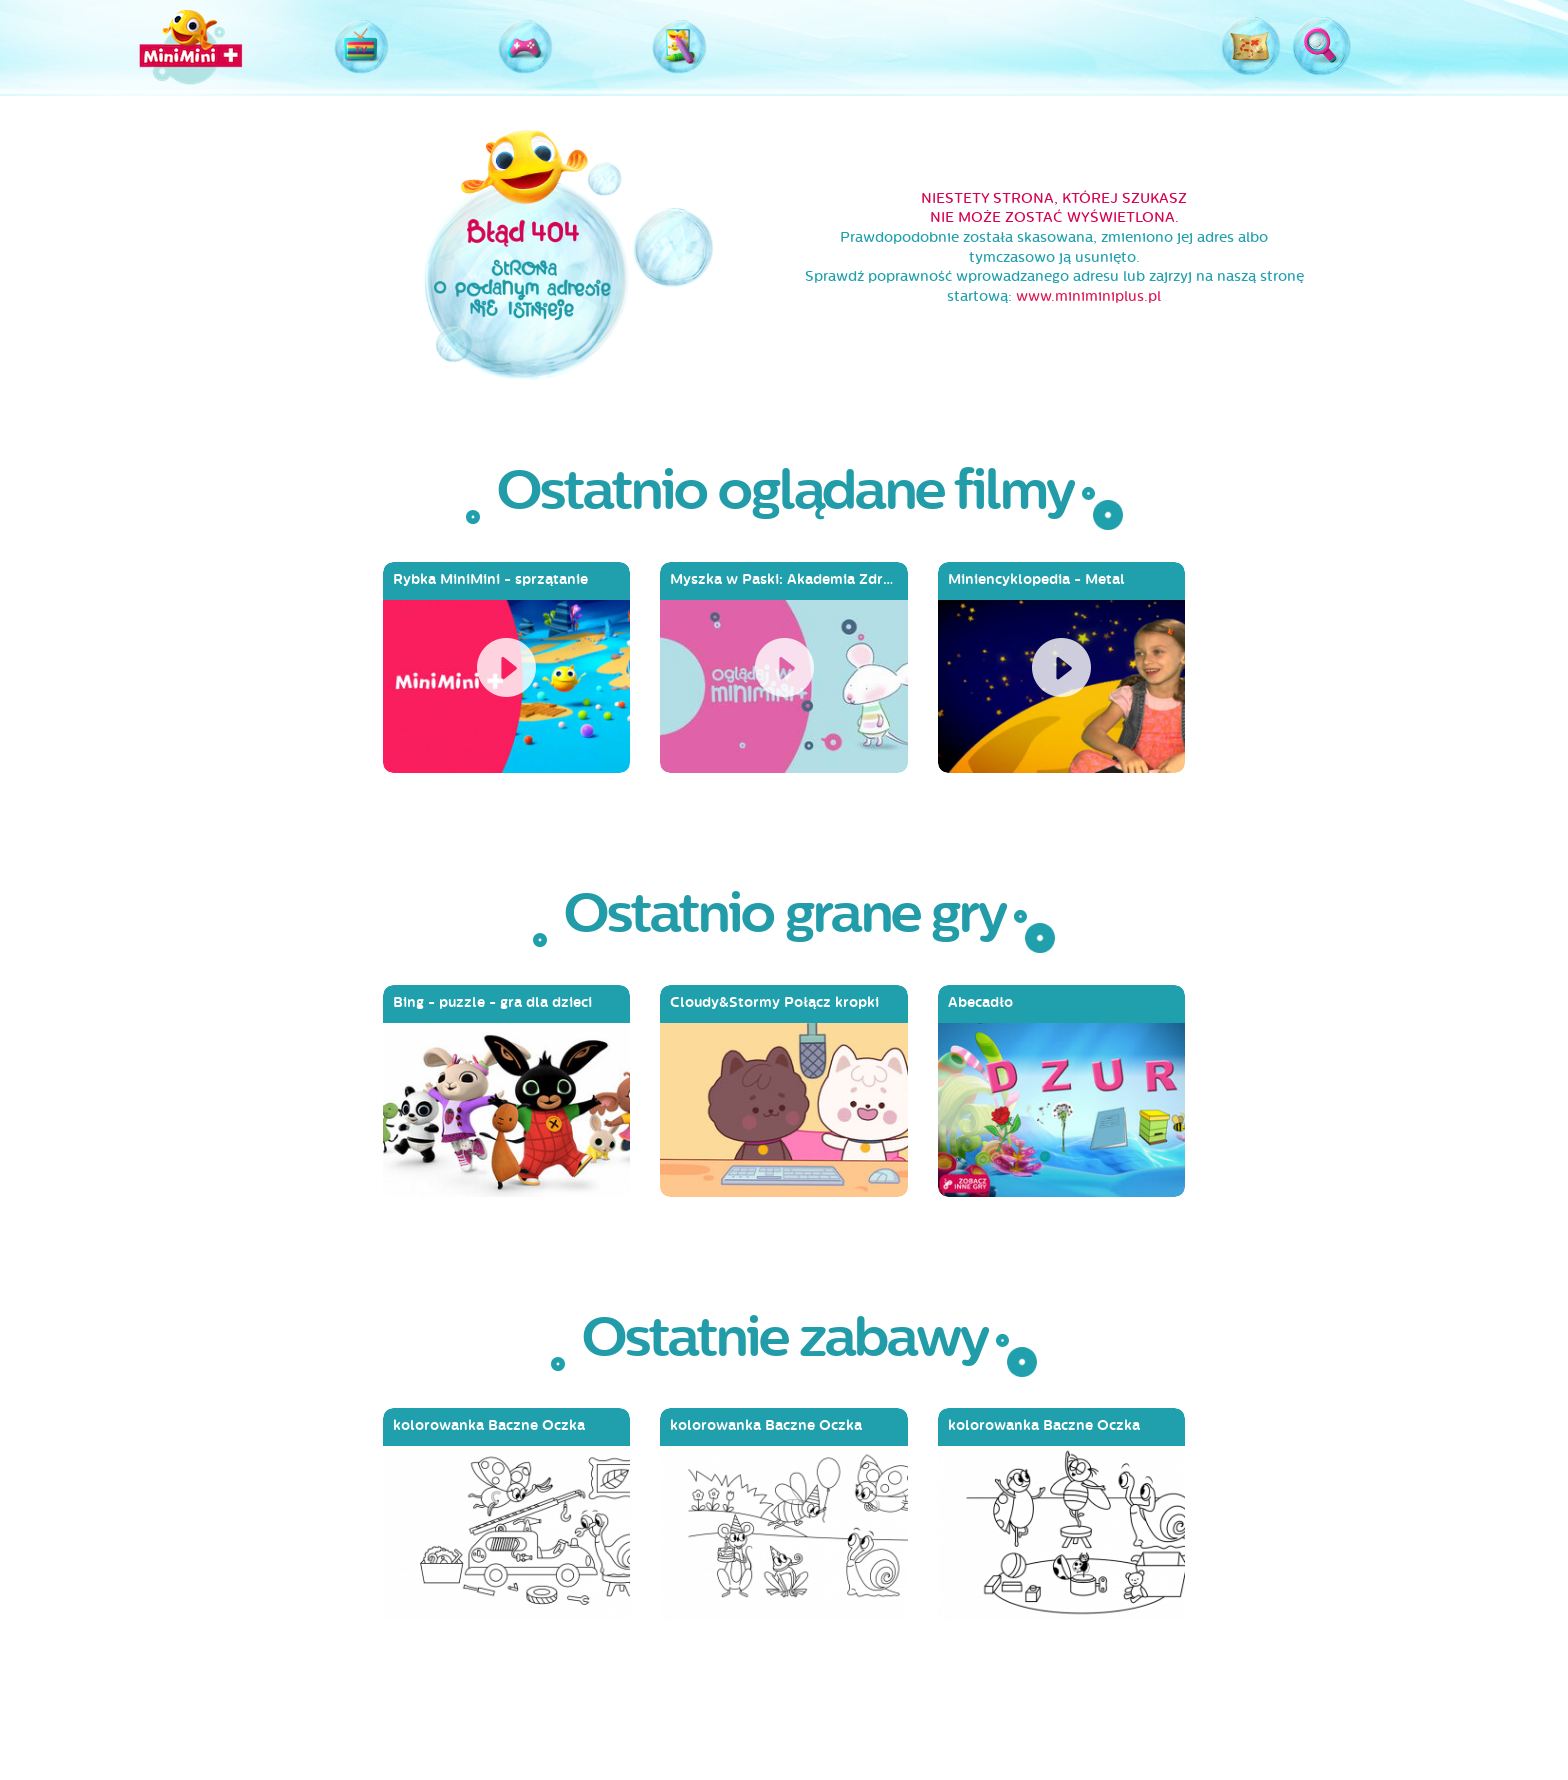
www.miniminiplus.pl (1088, 296)
